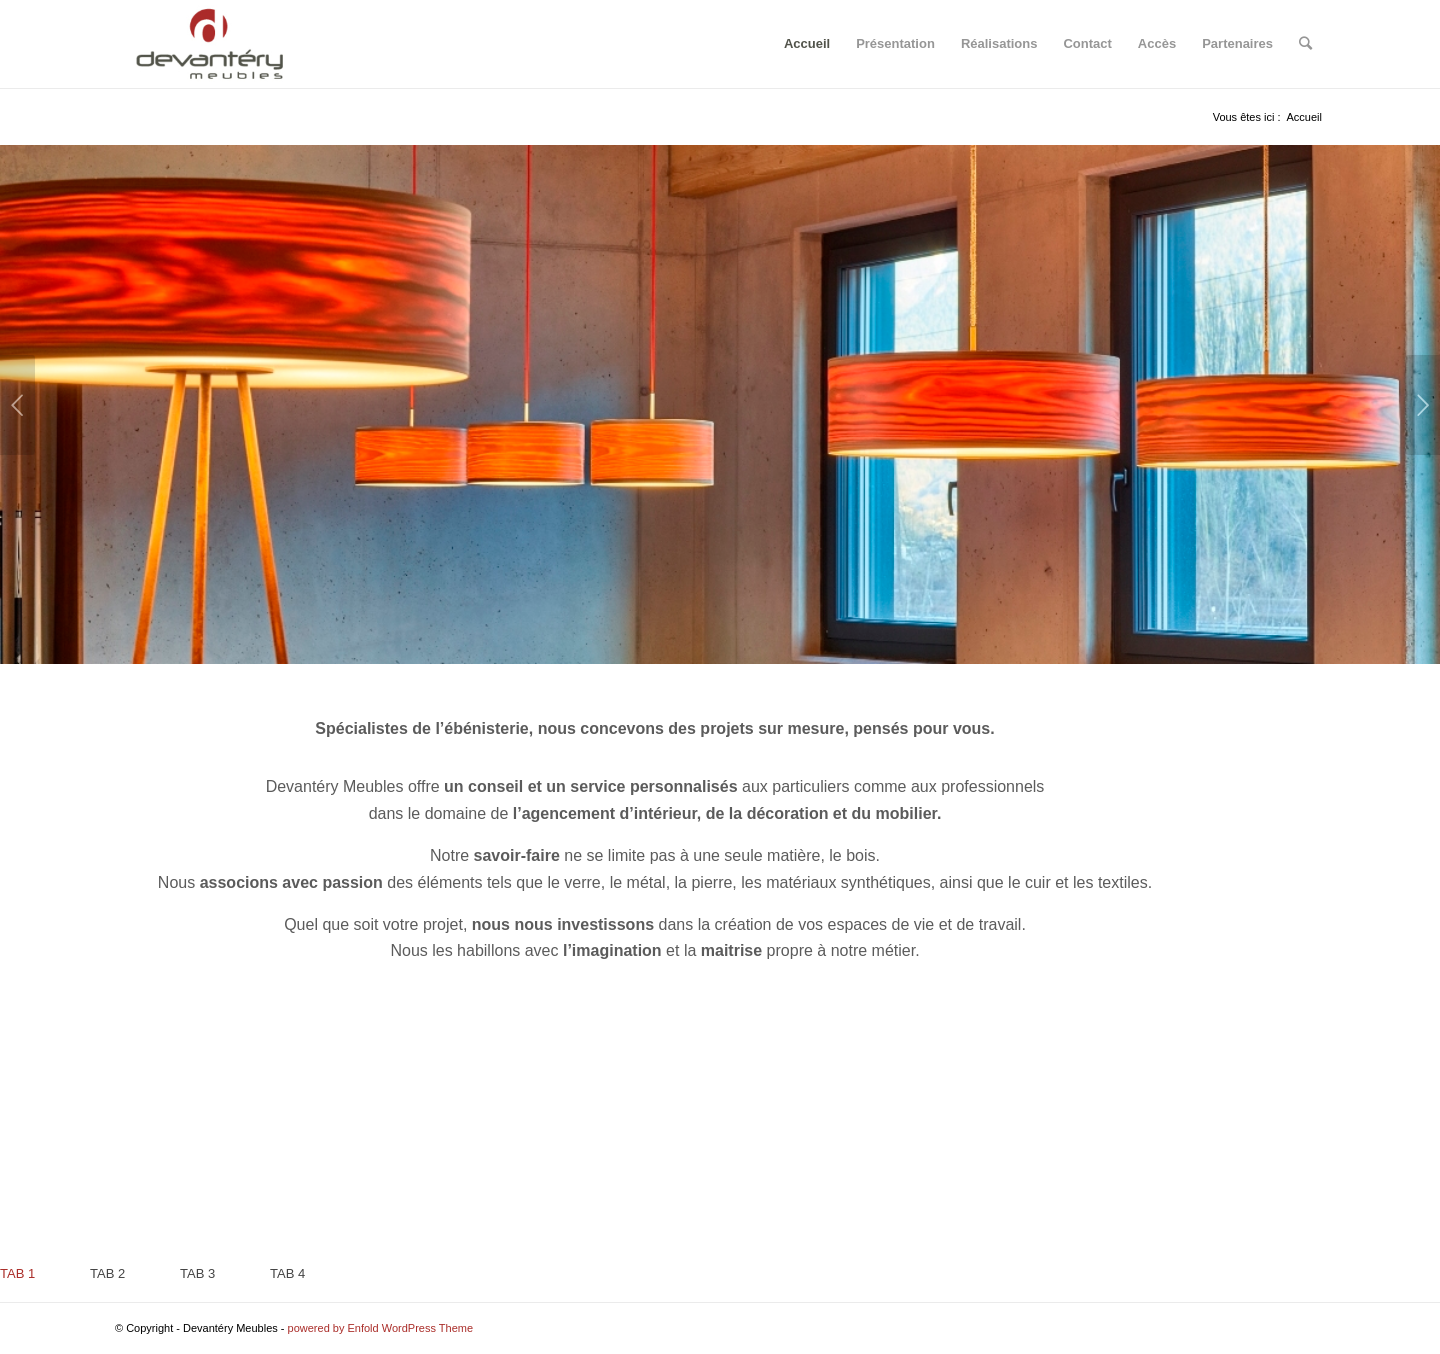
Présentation (895, 43)
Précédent (17, 405)
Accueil (807, 43)
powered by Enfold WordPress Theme (380, 1328)
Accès (1157, 43)
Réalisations (999, 43)
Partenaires (1237, 43)
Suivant (1422, 405)
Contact (1087, 43)
